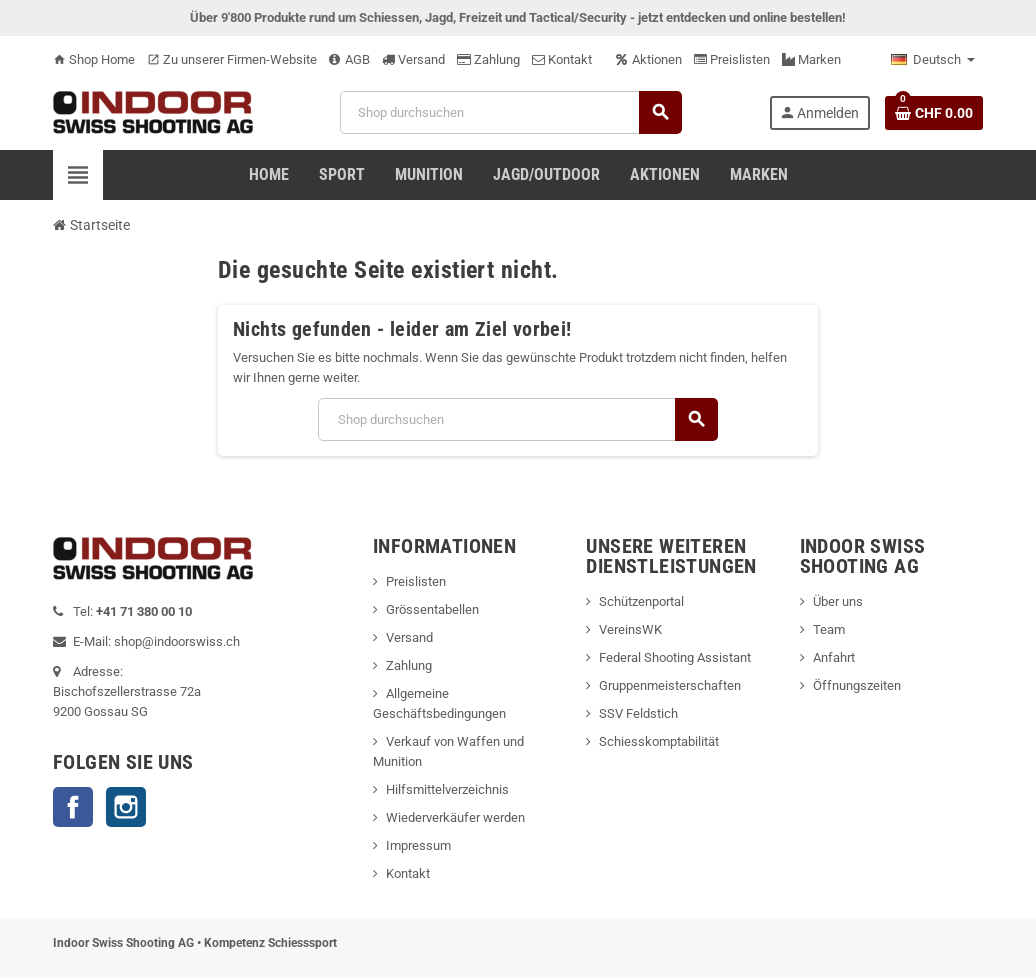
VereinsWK (630, 629)
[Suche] (510, 112)
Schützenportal (641, 601)
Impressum (418, 845)
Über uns (838, 601)
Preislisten (732, 59)
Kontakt (562, 59)
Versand (413, 59)
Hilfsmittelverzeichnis (447, 789)
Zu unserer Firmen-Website (232, 59)
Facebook (73, 807)
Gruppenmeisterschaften (670, 685)
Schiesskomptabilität (659, 741)
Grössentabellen (432, 609)
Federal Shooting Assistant (675, 657)
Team (829, 629)
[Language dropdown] (933, 60)
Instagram (126, 807)
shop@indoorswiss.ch (177, 641)
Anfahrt (834, 657)
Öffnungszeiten (857, 685)
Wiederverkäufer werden (455, 817)
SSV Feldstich (638, 713)
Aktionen (649, 59)
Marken (811, 59)
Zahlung (488, 59)
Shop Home (94, 59)
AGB (349, 59)
